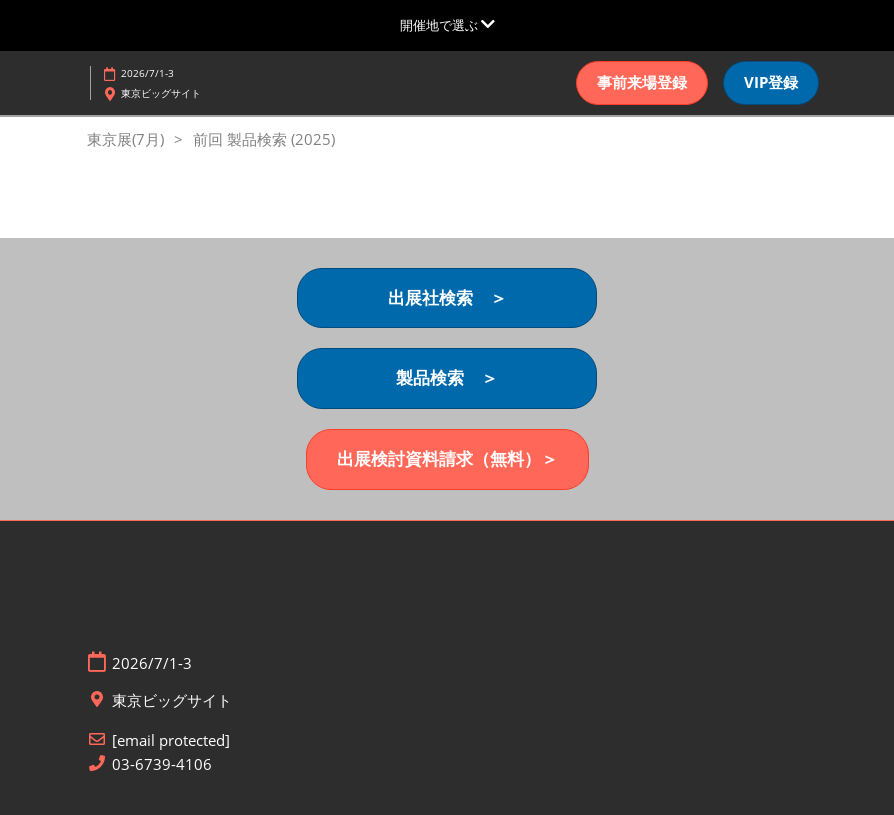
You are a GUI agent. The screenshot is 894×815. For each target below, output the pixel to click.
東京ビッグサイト (161, 93)
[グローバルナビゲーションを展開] (447, 25)
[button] (642, 83)
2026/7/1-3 (147, 73)
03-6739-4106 (162, 764)
